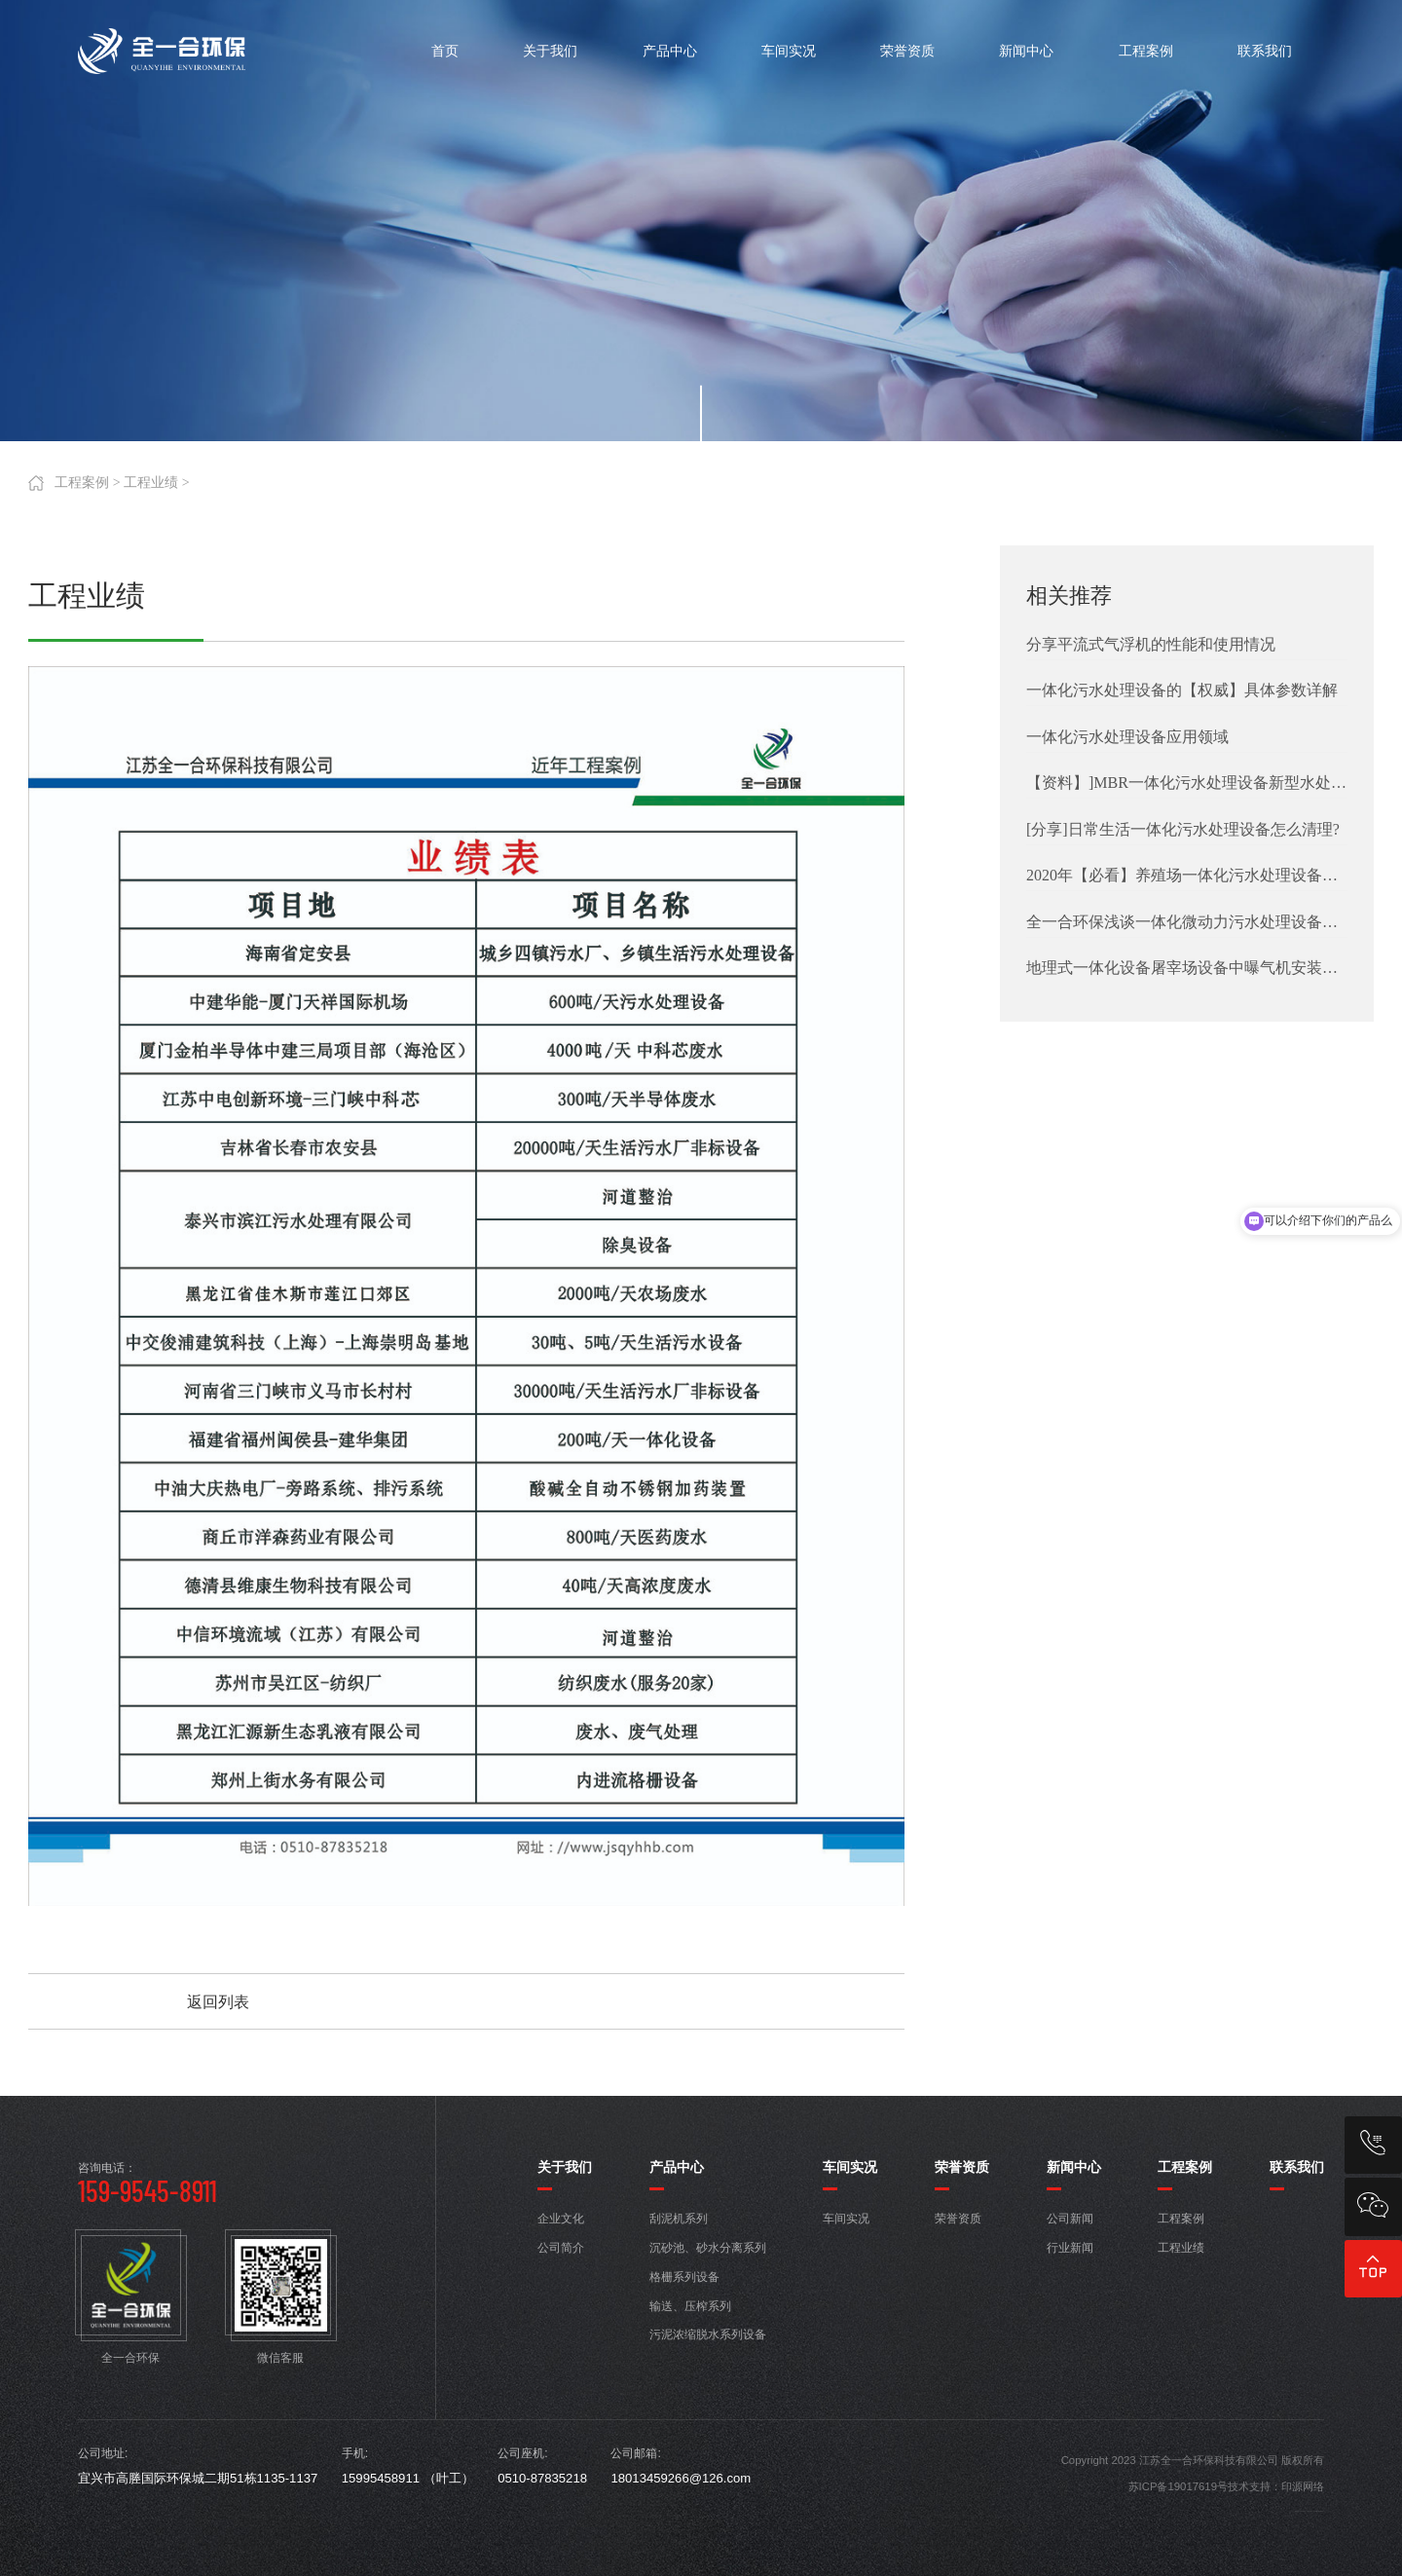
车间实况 (850, 2167)
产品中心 (676, 2167)
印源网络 (1302, 2486)
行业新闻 (1070, 2248)
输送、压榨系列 (690, 2306)
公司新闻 (1070, 2218)
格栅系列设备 (684, 2277)
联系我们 (1297, 2167)
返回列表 (218, 2002)
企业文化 (560, 2218)
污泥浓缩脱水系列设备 (707, 2334)
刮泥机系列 (678, 2218)
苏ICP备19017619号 (1178, 2486)
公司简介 (560, 2248)
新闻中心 (1074, 2167)
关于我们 (564, 2167)
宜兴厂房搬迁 (1303, 2511)
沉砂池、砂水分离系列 (707, 2248)
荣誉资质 (962, 2167)
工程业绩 (151, 482)
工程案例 (82, 482)
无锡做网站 (1320, 2511)
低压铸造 (1297, 2511)
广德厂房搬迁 (1309, 2511)
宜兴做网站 (1315, 2511)
